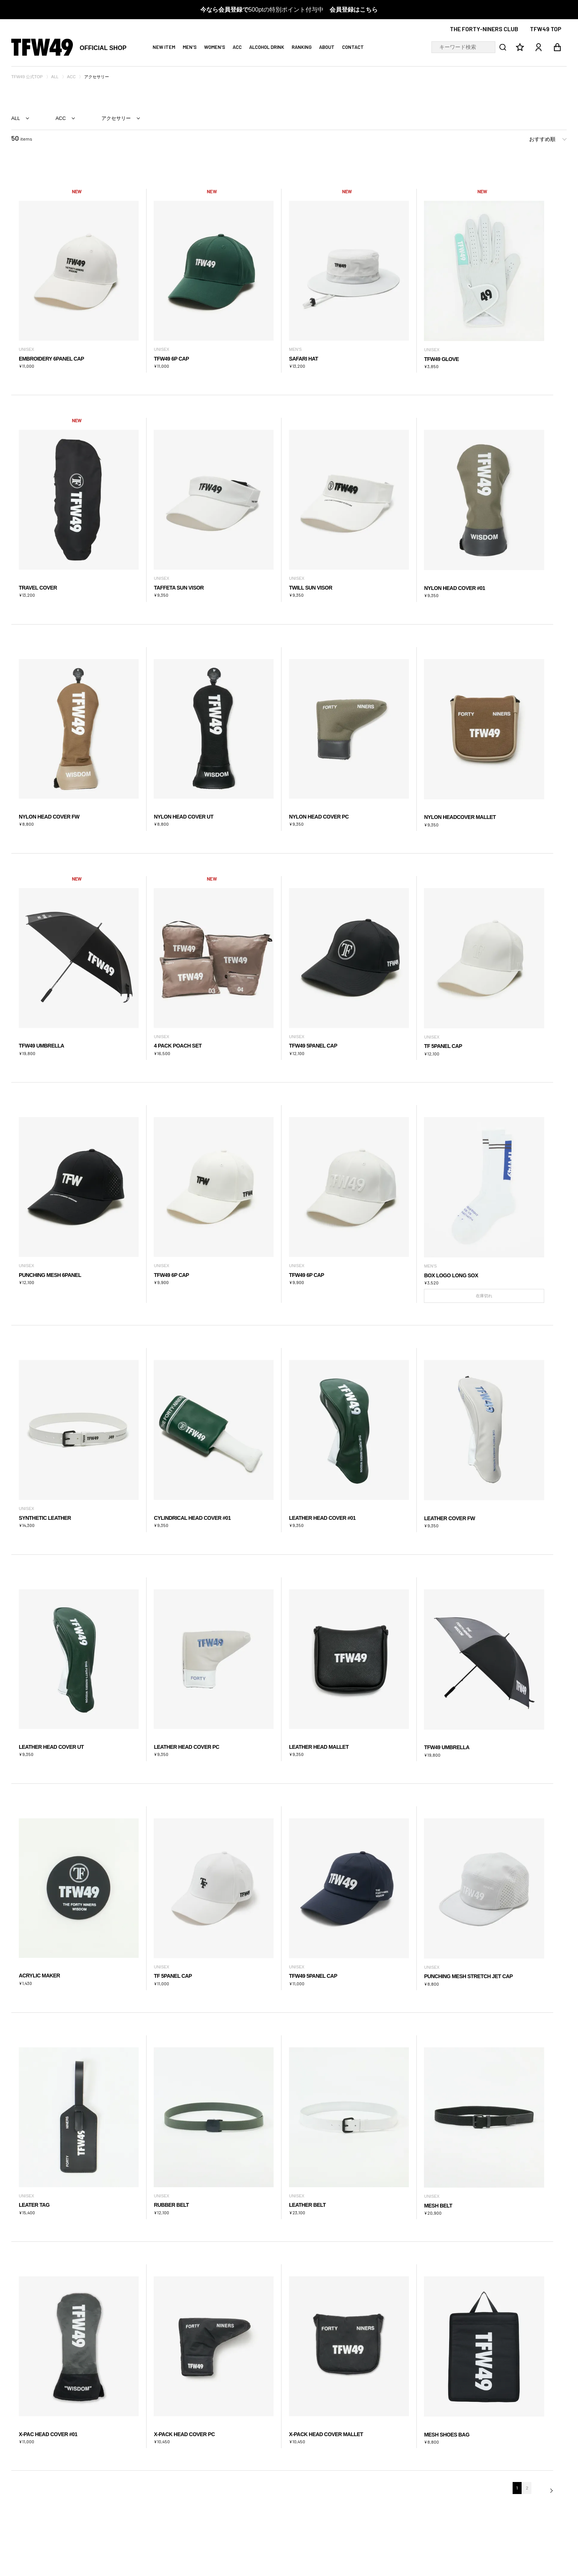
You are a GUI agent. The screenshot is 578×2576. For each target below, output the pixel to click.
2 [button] (527, 2487)
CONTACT (353, 47)
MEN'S (190, 47)
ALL (55, 76)
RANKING (302, 47)
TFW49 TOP (545, 28)
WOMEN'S (214, 47)
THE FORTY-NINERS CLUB (484, 28)
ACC (237, 47)
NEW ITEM (164, 47)
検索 (501, 47)
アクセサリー (116, 118)
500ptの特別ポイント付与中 (289, 9)
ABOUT (326, 47)
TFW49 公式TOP (27, 76)
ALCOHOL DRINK (266, 47)
